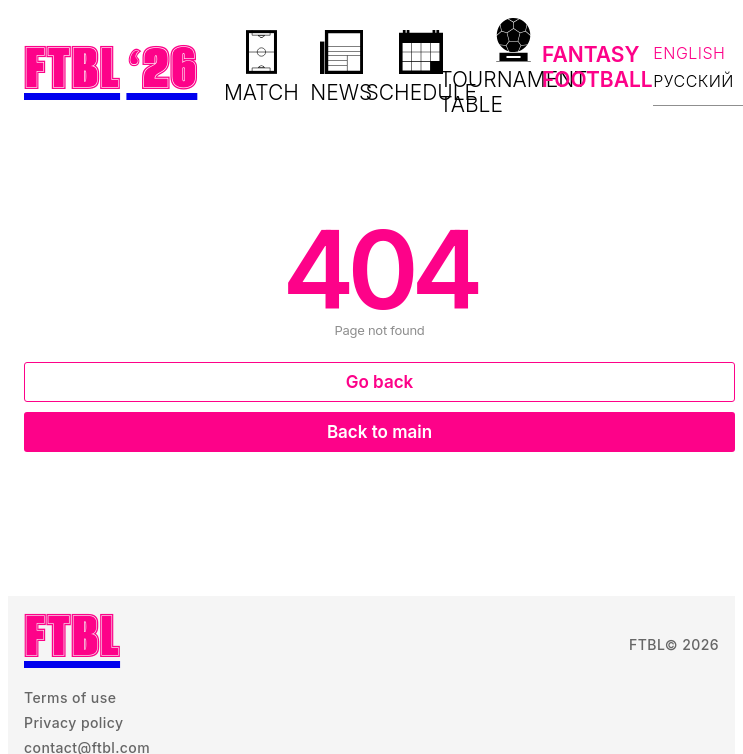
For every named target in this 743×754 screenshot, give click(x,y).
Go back (380, 382)
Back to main (379, 432)
